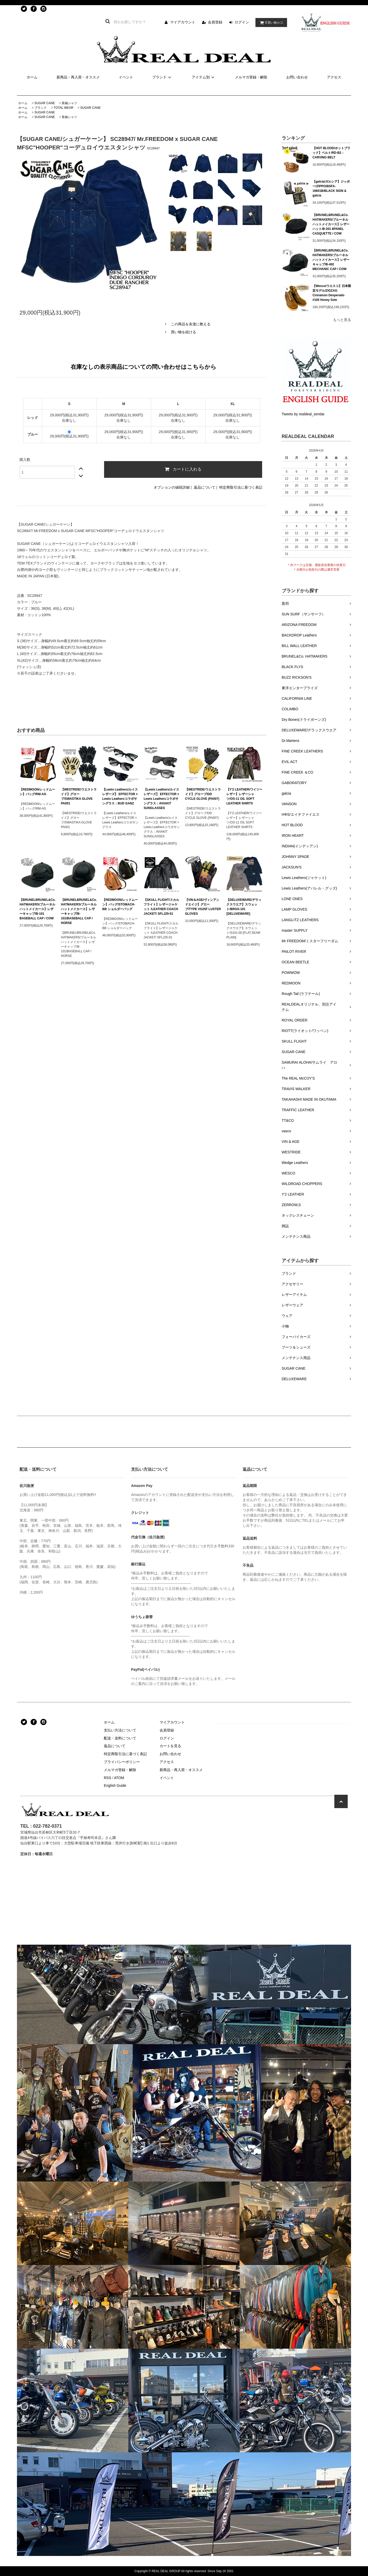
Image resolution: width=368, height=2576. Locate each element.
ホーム (32, 77)
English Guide (115, 1785)
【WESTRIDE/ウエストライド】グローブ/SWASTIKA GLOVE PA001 (79, 796)
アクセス (334, 77)
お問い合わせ (297, 77)
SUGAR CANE (44, 103)
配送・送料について (120, 1738)
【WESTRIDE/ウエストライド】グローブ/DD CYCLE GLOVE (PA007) (203, 794)
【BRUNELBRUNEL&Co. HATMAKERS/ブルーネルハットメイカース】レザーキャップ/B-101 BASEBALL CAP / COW (38, 909)
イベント (126, 77)
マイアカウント (182, 22)
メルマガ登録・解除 (251, 77)
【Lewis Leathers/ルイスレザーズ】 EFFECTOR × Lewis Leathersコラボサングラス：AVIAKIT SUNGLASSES (161, 799)
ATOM (119, 1778)
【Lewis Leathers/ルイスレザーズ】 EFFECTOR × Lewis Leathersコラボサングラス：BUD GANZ (120, 796)
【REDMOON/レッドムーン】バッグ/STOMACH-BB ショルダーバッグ (120, 904)
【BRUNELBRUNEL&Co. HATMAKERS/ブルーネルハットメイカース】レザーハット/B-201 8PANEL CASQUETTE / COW (330, 224)
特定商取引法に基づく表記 (240, 487)
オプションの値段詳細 (172, 487)
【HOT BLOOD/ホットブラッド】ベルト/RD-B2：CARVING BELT (331, 152)
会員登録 (215, 22)
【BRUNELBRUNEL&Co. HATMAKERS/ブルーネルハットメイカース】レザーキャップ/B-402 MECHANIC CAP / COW (330, 260)
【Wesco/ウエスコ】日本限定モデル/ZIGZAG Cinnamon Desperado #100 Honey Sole (331, 293)
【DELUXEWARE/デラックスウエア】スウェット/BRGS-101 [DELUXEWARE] (243, 906)
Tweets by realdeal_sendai (303, 414)
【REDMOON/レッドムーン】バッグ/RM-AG (37, 792)
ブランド (162, 77)
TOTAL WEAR (63, 108)
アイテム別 (204, 77)
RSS (107, 1778)
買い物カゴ (270, 22)
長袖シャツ (69, 103)
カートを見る (170, 1746)
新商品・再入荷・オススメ (78, 77)
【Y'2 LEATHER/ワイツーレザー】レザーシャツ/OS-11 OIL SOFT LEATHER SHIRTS (244, 796)
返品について (204, 487)
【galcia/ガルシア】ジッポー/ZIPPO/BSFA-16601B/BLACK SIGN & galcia (331, 188)
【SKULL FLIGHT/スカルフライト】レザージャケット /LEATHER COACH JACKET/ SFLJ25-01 (161, 906)
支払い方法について (120, 1730)
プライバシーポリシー (122, 1762)
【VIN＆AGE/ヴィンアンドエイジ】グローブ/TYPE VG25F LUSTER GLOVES (203, 906)
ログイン (242, 22)
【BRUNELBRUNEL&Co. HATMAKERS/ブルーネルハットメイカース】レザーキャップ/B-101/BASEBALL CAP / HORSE (79, 911)
